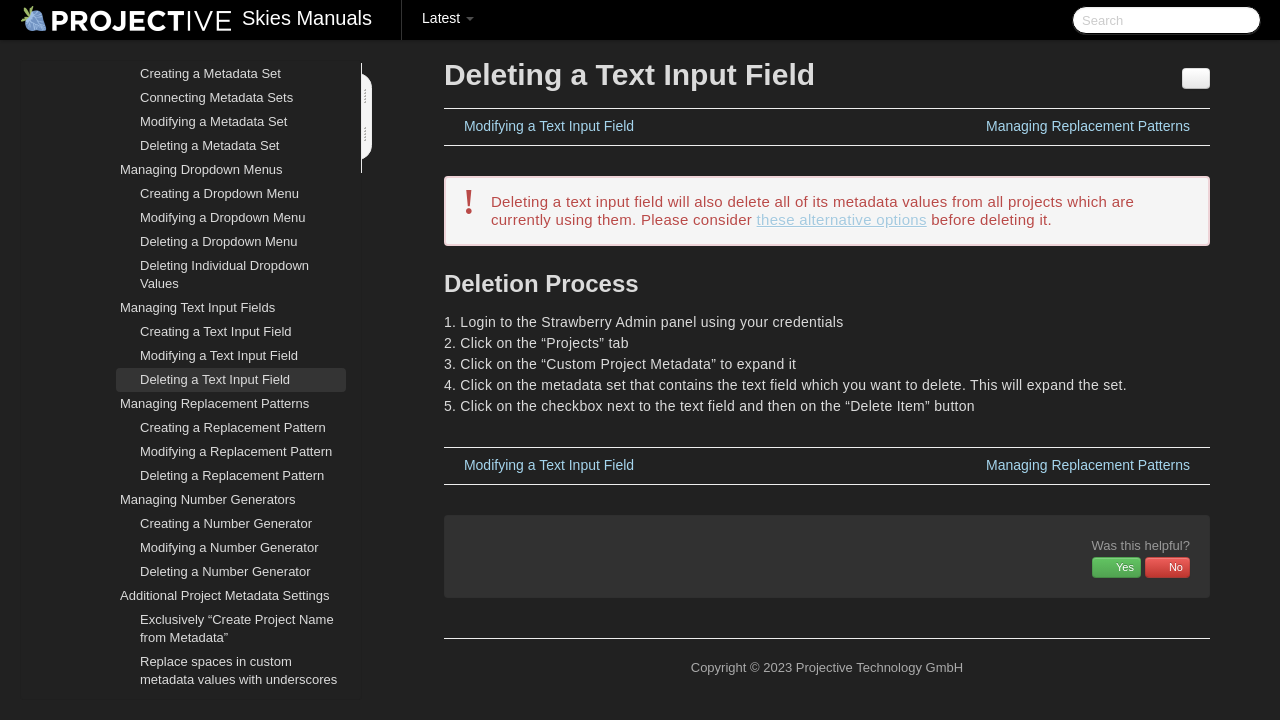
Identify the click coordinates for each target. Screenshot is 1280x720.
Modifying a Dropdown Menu (222, 217)
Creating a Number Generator (226, 523)
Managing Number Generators (196, 500)
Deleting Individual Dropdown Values (224, 274)
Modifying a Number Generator (229, 547)
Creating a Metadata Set (210, 73)
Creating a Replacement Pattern (233, 427)
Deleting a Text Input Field (215, 379)
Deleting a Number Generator (225, 571)
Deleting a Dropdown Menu (219, 241)
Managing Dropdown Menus (189, 170)
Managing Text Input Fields (185, 308)
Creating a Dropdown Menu (219, 193)
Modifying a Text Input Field (219, 355)
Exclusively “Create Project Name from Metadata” (237, 628)
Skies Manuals (307, 18)
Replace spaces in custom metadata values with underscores (238, 670)
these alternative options (842, 219)
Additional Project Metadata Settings (213, 596)
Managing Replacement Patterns (202, 404)
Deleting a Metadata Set (209, 145)
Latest (448, 18)
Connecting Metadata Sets (216, 97)
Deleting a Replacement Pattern (232, 475)
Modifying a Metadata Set (213, 121)
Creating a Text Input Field (216, 331)
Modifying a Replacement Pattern (236, 451)
